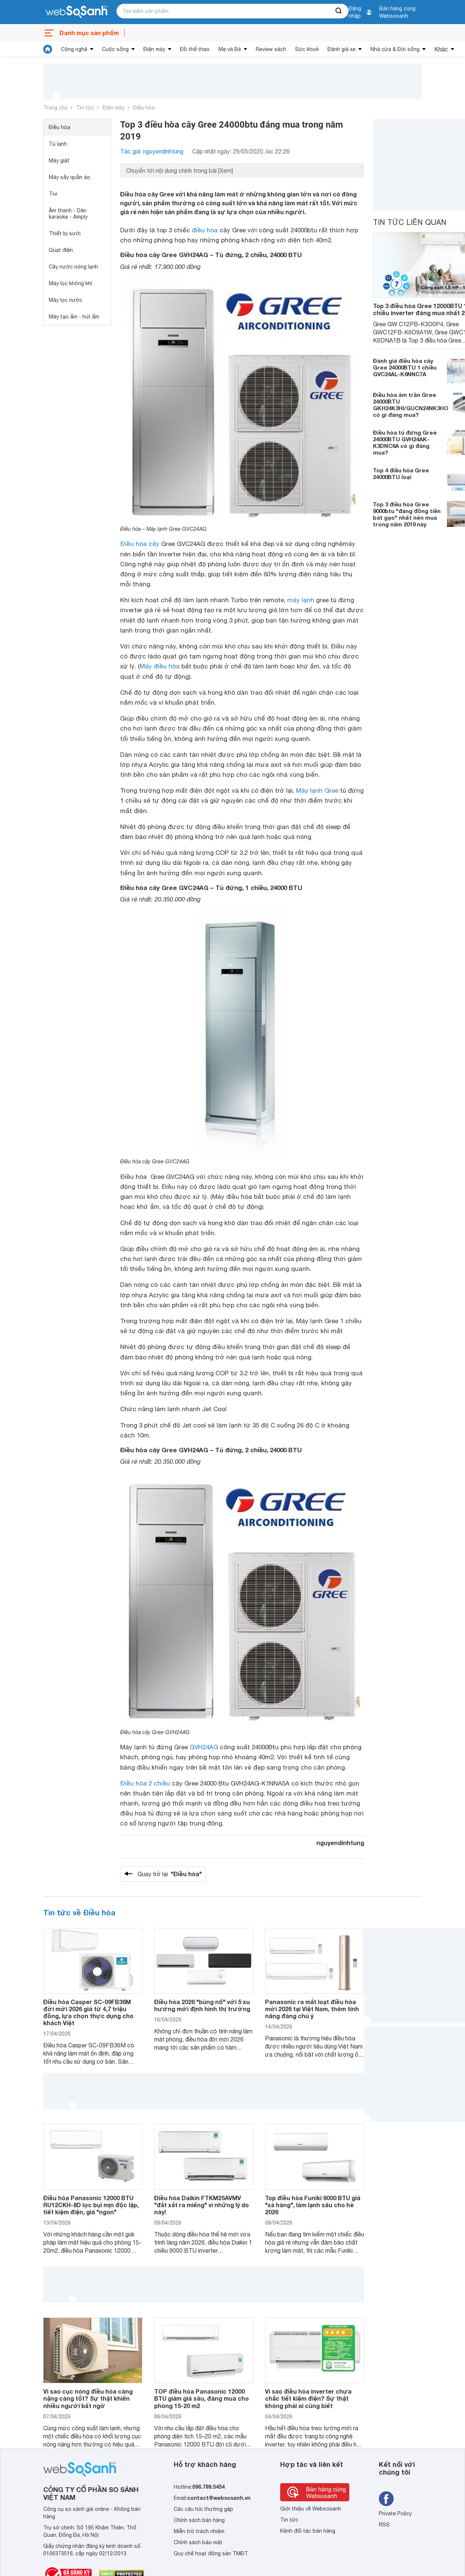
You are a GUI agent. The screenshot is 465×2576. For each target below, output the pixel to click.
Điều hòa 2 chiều (145, 1783)
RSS (384, 2525)
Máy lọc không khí (70, 283)
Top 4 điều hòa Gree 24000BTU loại (401, 473)
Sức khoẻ (307, 49)
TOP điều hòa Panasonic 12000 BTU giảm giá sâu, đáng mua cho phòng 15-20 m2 (201, 2398)
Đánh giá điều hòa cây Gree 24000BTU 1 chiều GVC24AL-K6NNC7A (405, 367)
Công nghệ (74, 49)
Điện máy (154, 49)
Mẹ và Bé (229, 49)
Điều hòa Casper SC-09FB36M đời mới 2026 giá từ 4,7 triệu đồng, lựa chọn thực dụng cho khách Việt (88, 2012)
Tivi (53, 194)
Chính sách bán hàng (199, 2520)
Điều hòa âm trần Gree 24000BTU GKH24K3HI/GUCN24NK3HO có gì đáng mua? (410, 404)
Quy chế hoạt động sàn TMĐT (211, 2553)
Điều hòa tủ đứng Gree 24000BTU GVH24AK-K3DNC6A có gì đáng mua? (405, 442)
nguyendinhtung (340, 1842)
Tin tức (85, 108)
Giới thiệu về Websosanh (310, 2509)
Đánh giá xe (341, 49)
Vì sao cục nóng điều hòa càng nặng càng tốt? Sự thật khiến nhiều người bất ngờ (88, 2398)
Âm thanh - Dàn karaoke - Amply (68, 214)
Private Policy (395, 2513)
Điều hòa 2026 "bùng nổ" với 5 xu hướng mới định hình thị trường (202, 2005)
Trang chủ (55, 108)
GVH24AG (204, 1747)
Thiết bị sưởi (65, 233)
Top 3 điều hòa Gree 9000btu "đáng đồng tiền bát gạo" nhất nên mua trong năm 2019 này (407, 514)
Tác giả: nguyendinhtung (151, 151)
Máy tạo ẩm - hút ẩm (74, 317)
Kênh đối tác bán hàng (307, 2531)
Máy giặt (59, 160)
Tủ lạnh (58, 144)
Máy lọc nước (65, 300)
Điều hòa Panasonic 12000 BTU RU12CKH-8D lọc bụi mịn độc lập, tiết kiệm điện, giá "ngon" (91, 2204)
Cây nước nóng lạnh (73, 267)
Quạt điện (61, 250)
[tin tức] (47, 49)
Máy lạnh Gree (317, 790)
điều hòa (205, 230)
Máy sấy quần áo (69, 177)
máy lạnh (300, 600)
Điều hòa (144, 108)
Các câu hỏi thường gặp (203, 2509)
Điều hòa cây (139, 543)
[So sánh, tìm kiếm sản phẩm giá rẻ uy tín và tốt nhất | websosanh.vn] (76, 12)
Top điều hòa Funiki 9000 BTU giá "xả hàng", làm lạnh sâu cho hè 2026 (312, 2204)
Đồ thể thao (195, 49)
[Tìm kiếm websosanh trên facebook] (386, 2498)
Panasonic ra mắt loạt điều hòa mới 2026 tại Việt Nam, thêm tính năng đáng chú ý (312, 2008)
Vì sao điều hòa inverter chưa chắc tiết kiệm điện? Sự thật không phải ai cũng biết (308, 2398)
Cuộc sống (115, 49)
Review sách (271, 49)
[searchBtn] (339, 11)
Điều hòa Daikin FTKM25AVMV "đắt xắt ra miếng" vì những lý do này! (201, 2204)
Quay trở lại (170, 1874)
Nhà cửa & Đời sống (395, 49)
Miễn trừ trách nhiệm (199, 2531)
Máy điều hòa (160, 666)
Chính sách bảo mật (198, 2542)
